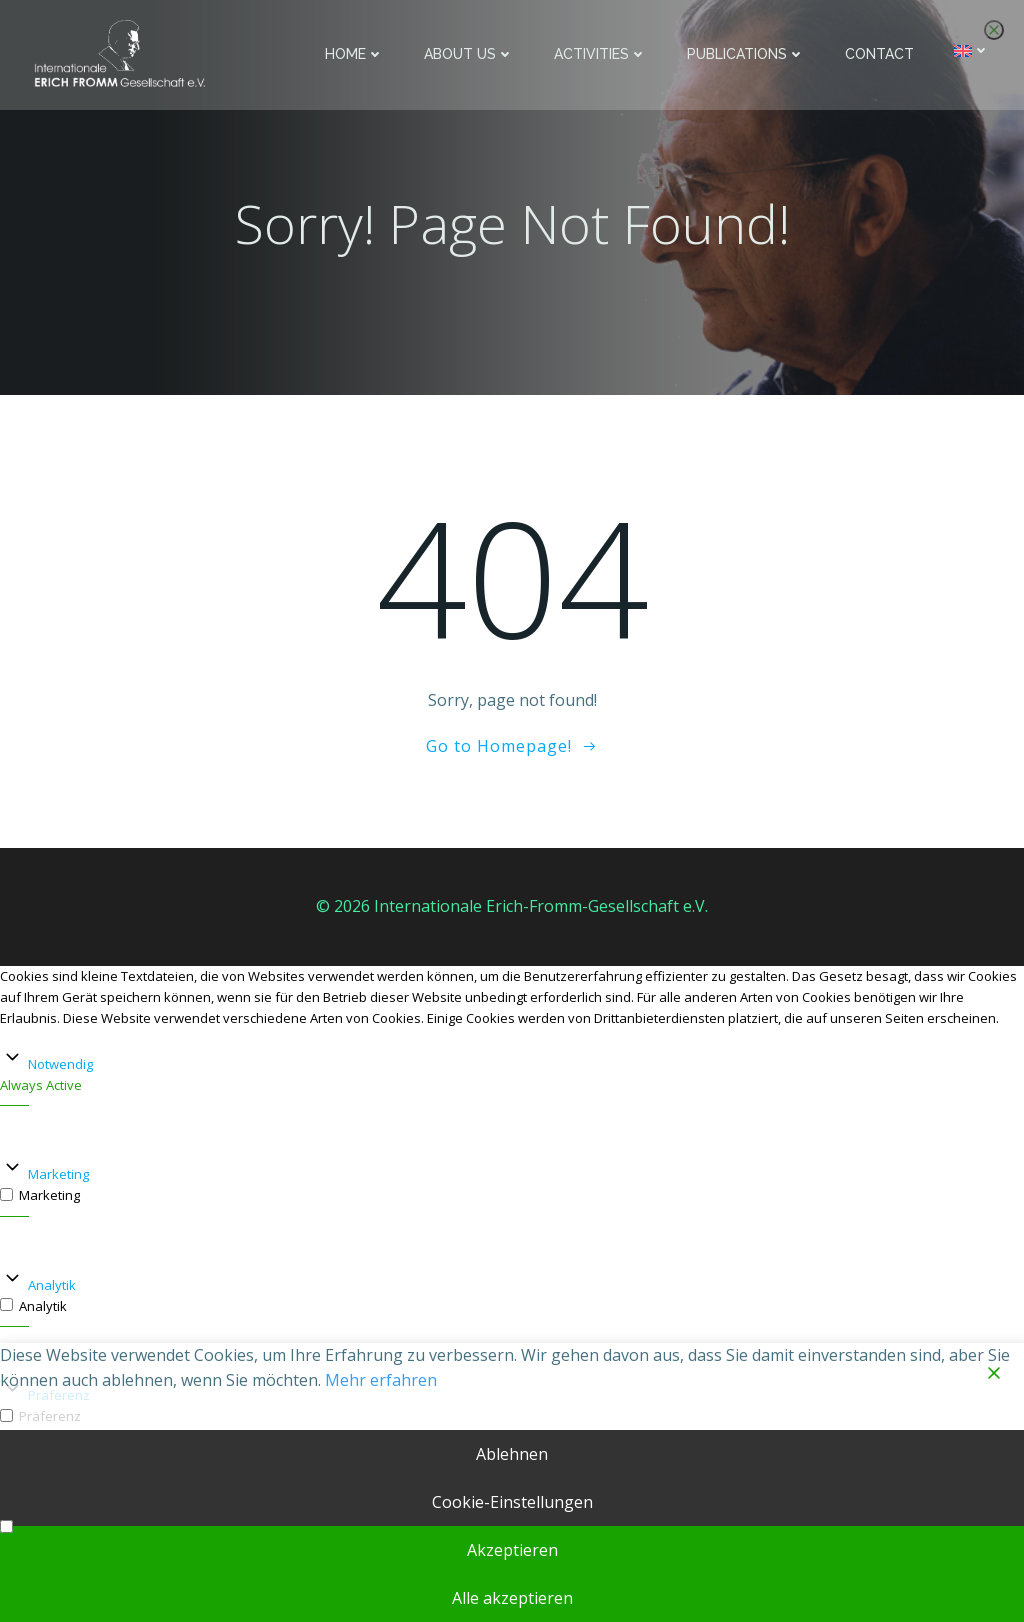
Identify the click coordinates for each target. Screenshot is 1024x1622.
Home (356, 54)
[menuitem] (974, 50)
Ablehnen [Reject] (512, 1454)
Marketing (58, 1176)
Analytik (52, 1287)
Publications (748, 54)
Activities (602, 54)
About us (471, 54)
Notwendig (60, 1065)
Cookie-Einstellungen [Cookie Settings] (512, 1502)
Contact (881, 54)
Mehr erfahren (381, 1380)
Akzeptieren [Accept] (512, 1550)
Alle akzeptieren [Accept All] (512, 1598)
